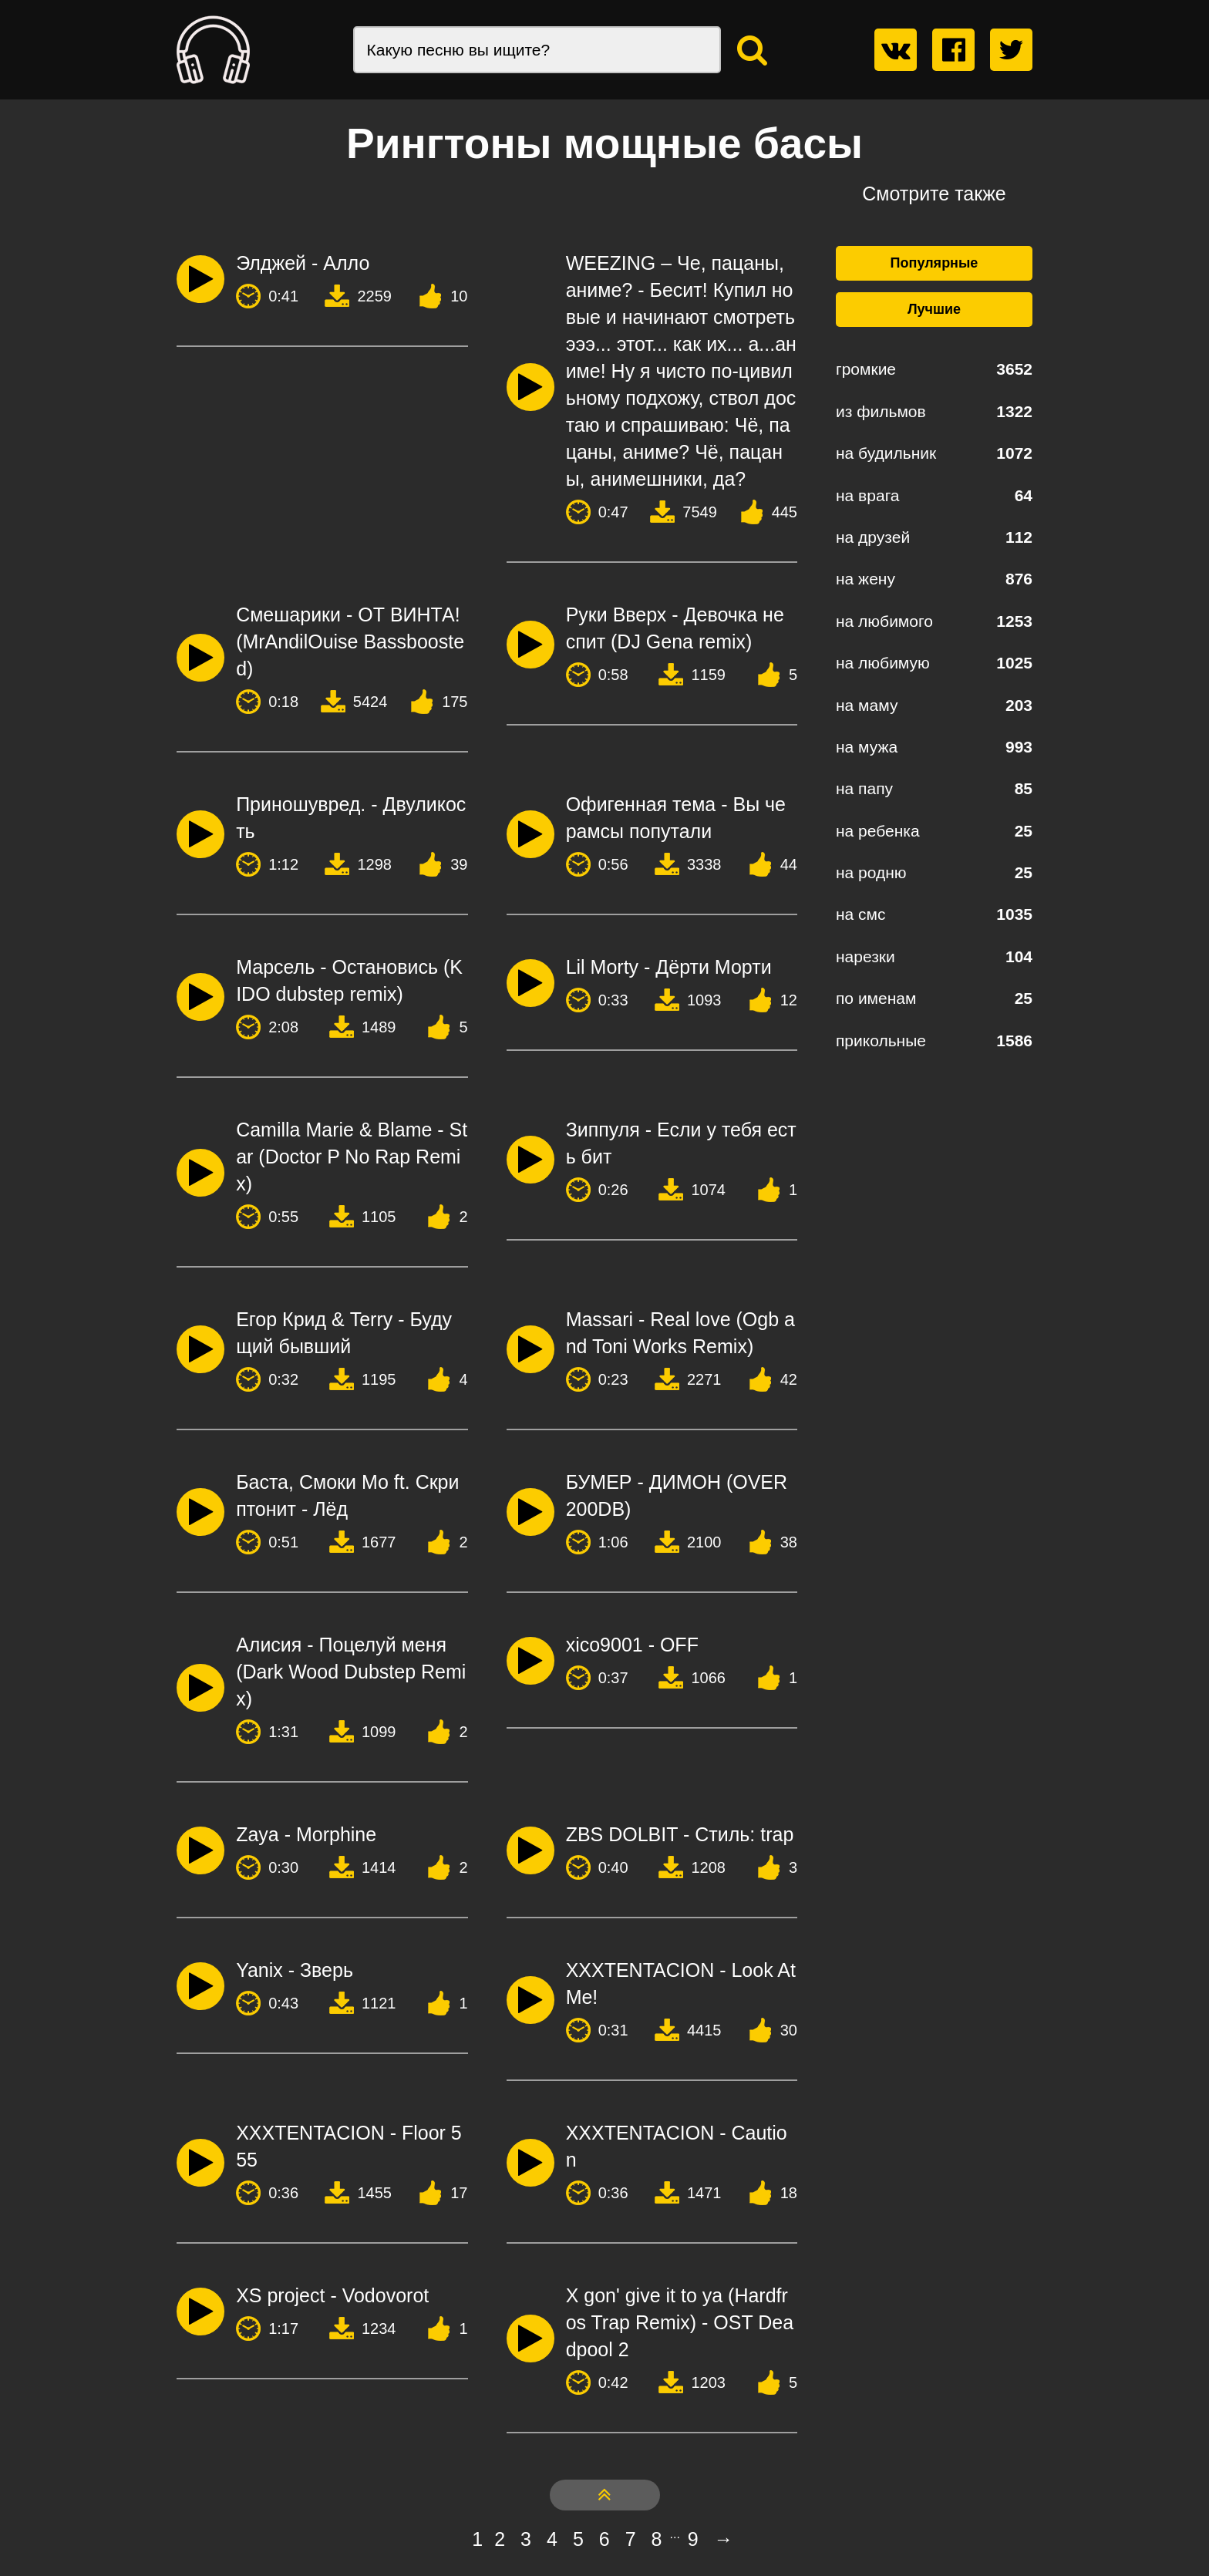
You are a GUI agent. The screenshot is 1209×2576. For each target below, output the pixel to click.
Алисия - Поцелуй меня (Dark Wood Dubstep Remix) (351, 1671)
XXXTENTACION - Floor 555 (349, 2146)
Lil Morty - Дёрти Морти (669, 967)
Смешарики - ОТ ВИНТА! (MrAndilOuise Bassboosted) (350, 641)
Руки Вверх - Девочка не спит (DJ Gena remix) (675, 628)
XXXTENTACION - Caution (676, 2146)
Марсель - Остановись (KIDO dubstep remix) (349, 980)
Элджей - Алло (302, 263)
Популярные (934, 263)
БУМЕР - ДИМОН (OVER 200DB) (676, 1495)
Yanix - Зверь (294, 1970)
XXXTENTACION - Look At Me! (681, 1983)
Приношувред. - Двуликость (351, 817)
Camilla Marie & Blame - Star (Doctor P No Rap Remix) (351, 1156)
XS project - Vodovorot (332, 2295)
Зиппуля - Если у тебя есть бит (681, 1143)
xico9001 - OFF (632, 1644)
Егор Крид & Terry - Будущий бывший (344, 1332)
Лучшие (934, 309)
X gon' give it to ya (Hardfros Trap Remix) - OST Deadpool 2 (679, 2322)
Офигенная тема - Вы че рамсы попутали (676, 817)
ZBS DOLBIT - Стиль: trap (680, 1834)
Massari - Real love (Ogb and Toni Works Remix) (680, 1332)
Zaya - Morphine (306, 1834)
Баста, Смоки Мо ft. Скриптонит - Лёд (347, 1495)
